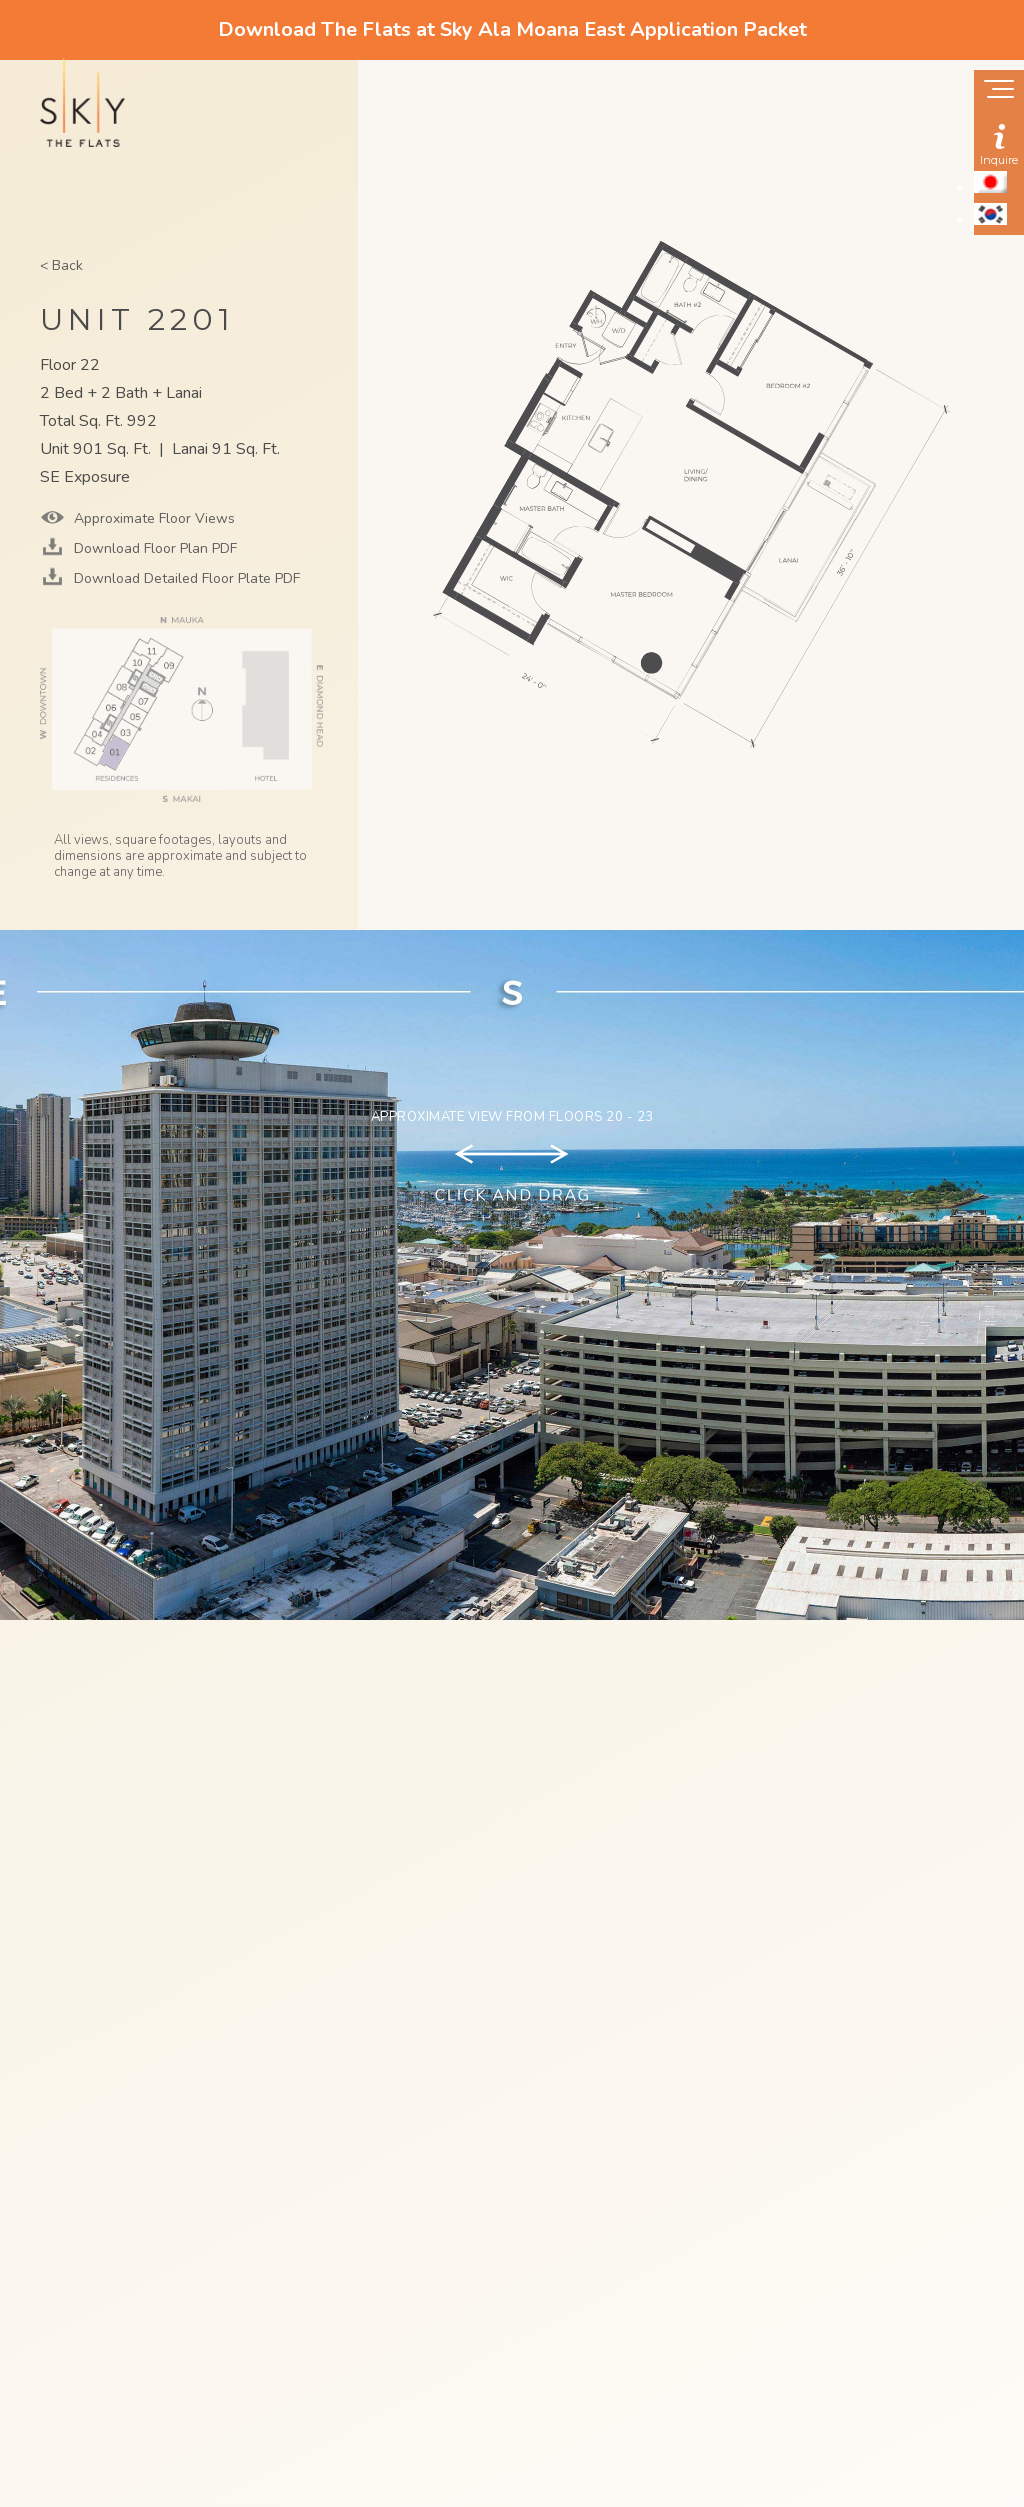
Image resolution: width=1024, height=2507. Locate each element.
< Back (61, 265)
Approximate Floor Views (152, 518)
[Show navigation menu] (999, 91)
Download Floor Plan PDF (153, 548)
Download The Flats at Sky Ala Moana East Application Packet (512, 29)
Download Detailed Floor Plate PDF (185, 578)
